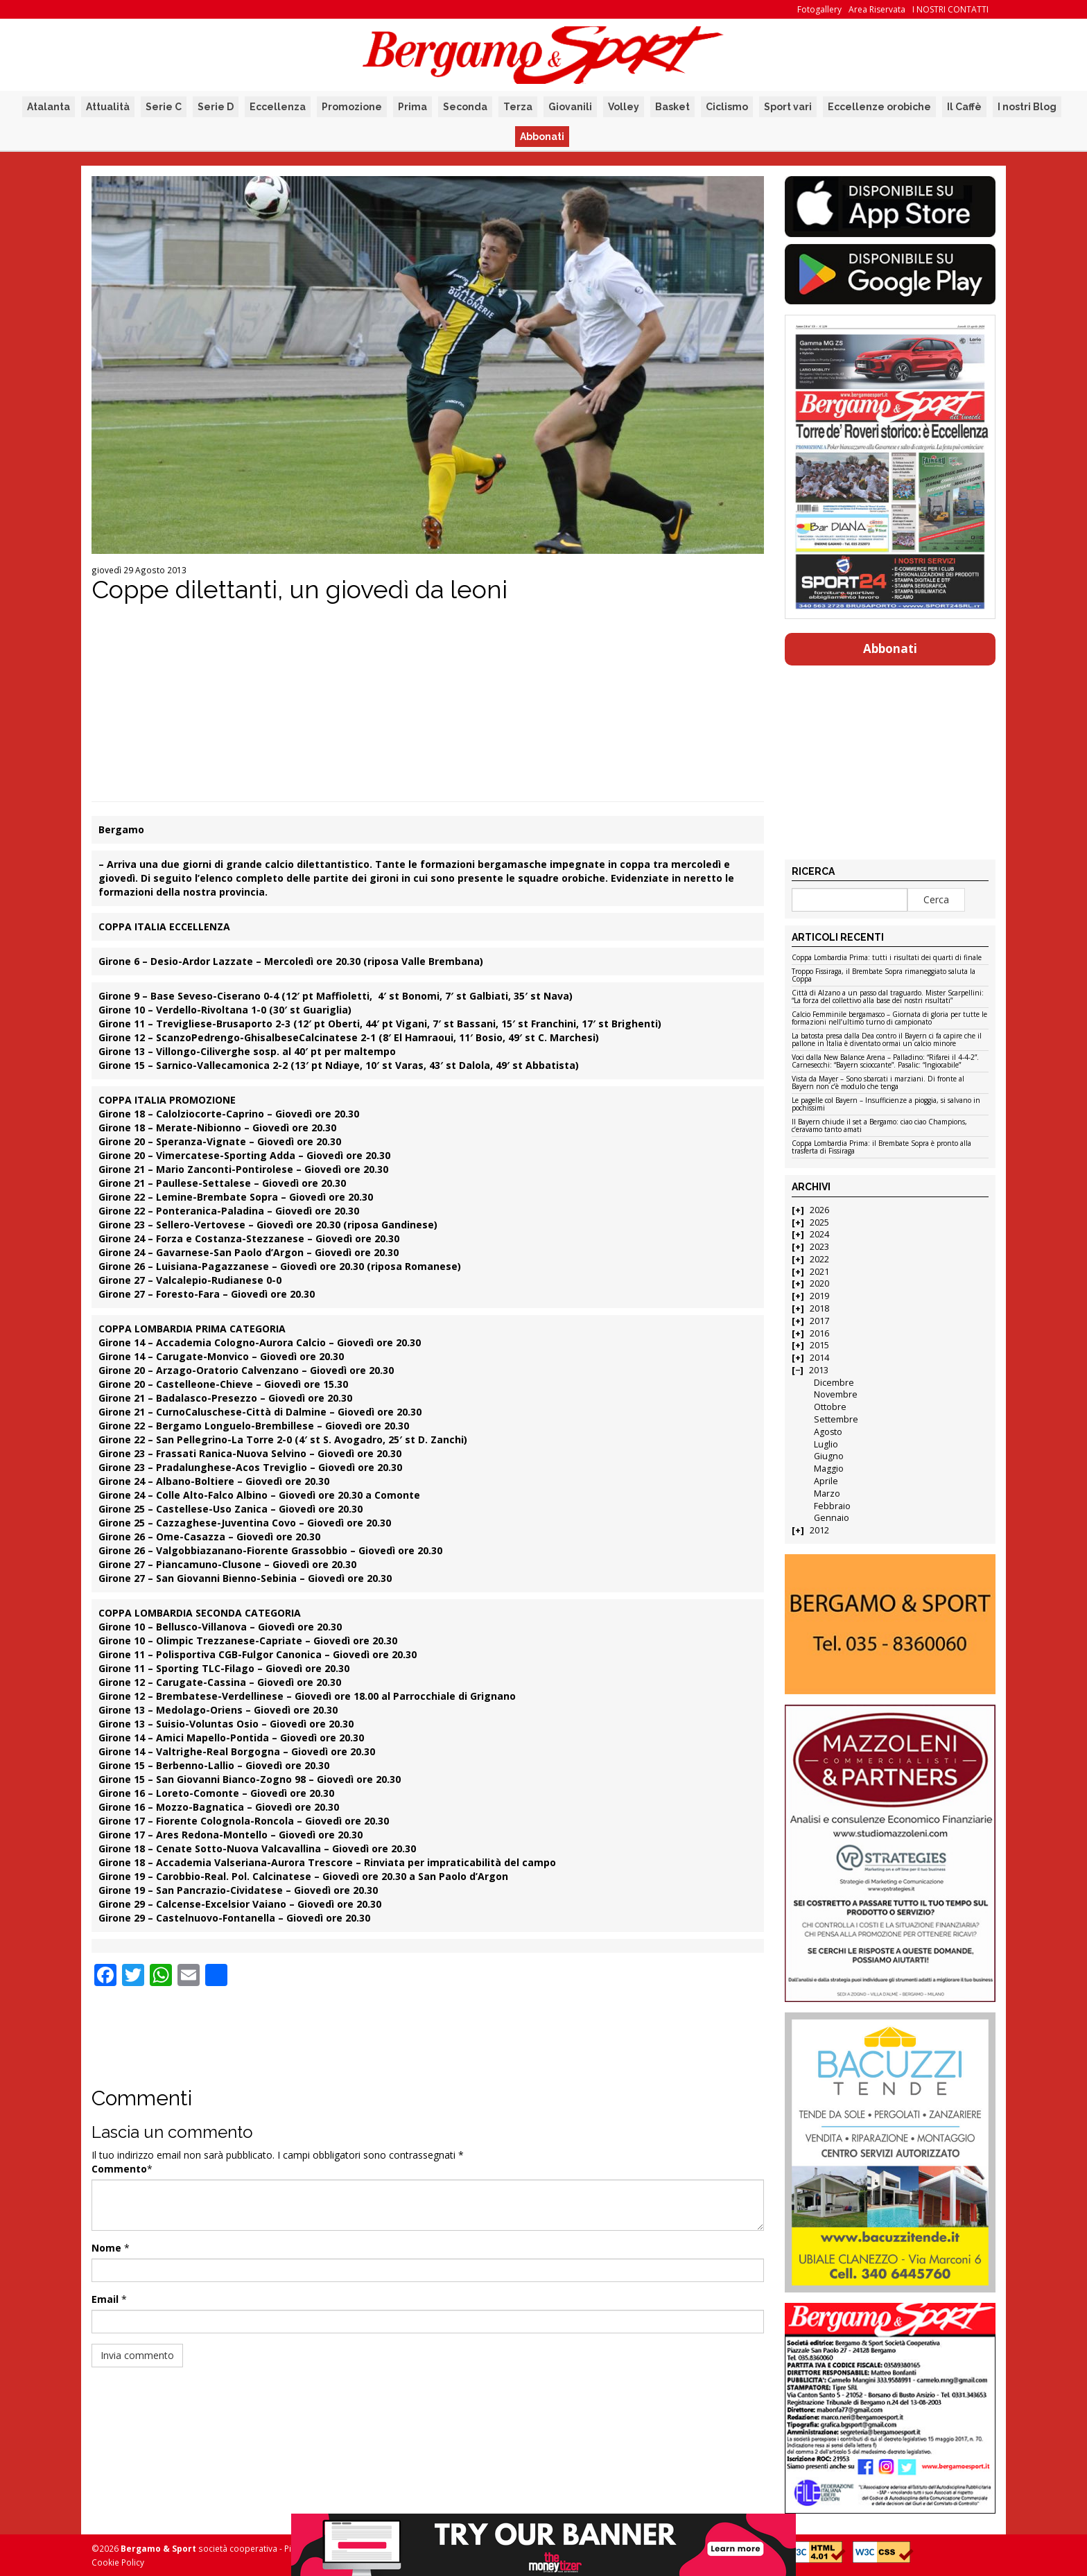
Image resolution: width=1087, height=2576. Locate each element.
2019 (819, 1296)
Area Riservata (877, 9)
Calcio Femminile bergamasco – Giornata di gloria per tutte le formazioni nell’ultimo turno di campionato (889, 1019)
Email (105, 2299)
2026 (819, 1210)
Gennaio (831, 1518)
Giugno (829, 1456)
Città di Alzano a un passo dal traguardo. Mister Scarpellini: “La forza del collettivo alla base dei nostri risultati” (888, 997)
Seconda (465, 106)
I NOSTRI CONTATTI (950, 9)
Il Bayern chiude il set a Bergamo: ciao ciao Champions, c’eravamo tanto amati (879, 1126)
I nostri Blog (1027, 106)
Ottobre (830, 1407)
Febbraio (832, 1506)
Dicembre (834, 1383)
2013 (818, 1370)
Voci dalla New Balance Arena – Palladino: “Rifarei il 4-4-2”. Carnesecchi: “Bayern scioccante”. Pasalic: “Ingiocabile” (885, 1062)
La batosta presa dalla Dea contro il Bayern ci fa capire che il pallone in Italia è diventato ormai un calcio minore (887, 1040)
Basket (672, 106)
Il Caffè (964, 106)
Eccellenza (278, 106)
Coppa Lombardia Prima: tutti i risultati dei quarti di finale (887, 958)
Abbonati (542, 136)
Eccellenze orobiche (879, 106)
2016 (819, 1333)
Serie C (164, 106)
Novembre (836, 1394)
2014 (819, 1358)
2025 (819, 1222)
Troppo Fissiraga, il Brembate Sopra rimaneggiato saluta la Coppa (883, 976)
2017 (819, 1321)
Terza (517, 106)
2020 (819, 1283)
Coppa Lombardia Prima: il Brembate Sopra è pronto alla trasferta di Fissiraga (881, 1148)
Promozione (352, 106)
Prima (412, 106)
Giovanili (570, 106)
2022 (819, 1259)
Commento (119, 2168)
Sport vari (788, 106)
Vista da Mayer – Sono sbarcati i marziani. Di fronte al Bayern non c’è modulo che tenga (878, 1083)
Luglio (826, 1444)
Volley (623, 106)
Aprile (826, 1481)
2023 (819, 1247)
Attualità (108, 106)
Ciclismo (727, 106)
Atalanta (48, 106)
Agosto (828, 1432)
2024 (819, 1234)
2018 (819, 1308)
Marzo (827, 1493)
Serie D (216, 106)
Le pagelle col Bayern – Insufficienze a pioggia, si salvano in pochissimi (886, 1105)
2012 (819, 1530)
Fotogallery (819, 9)
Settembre (836, 1419)
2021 (819, 1272)
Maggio (829, 1468)
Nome (106, 2247)
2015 (819, 1345)
